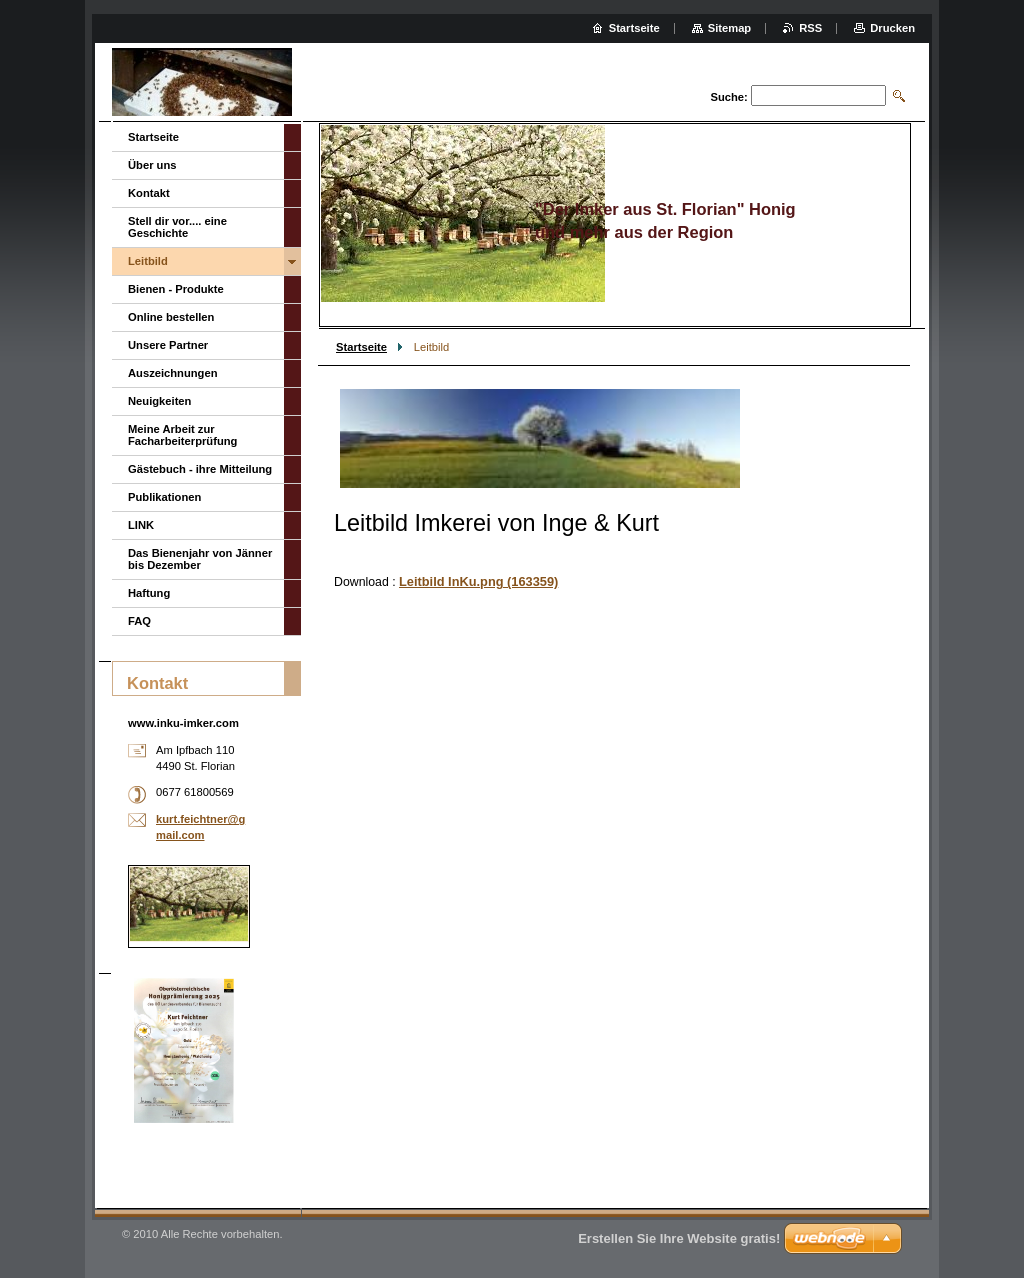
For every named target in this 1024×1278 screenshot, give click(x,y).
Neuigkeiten (159, 401)
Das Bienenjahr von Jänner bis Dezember (200, 559)
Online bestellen (171, 317)
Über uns (152, 165)
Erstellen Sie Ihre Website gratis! (679, 1238)
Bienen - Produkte (176, 289)
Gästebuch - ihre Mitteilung (200, 469)
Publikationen (164, 497)
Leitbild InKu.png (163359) (478, 581)
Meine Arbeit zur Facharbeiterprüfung (182, 435)
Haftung (149, 593)
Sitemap (730, 28)
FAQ (139, 621)
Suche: (728, 97)
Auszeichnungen (173, 373)
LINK (141, 525)
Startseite (361, 347)
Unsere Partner (168, 345)
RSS (810, 28)
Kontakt (149, 193)
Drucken (892, 28)
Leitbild (148, 261)
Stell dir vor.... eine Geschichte (177, 227)
